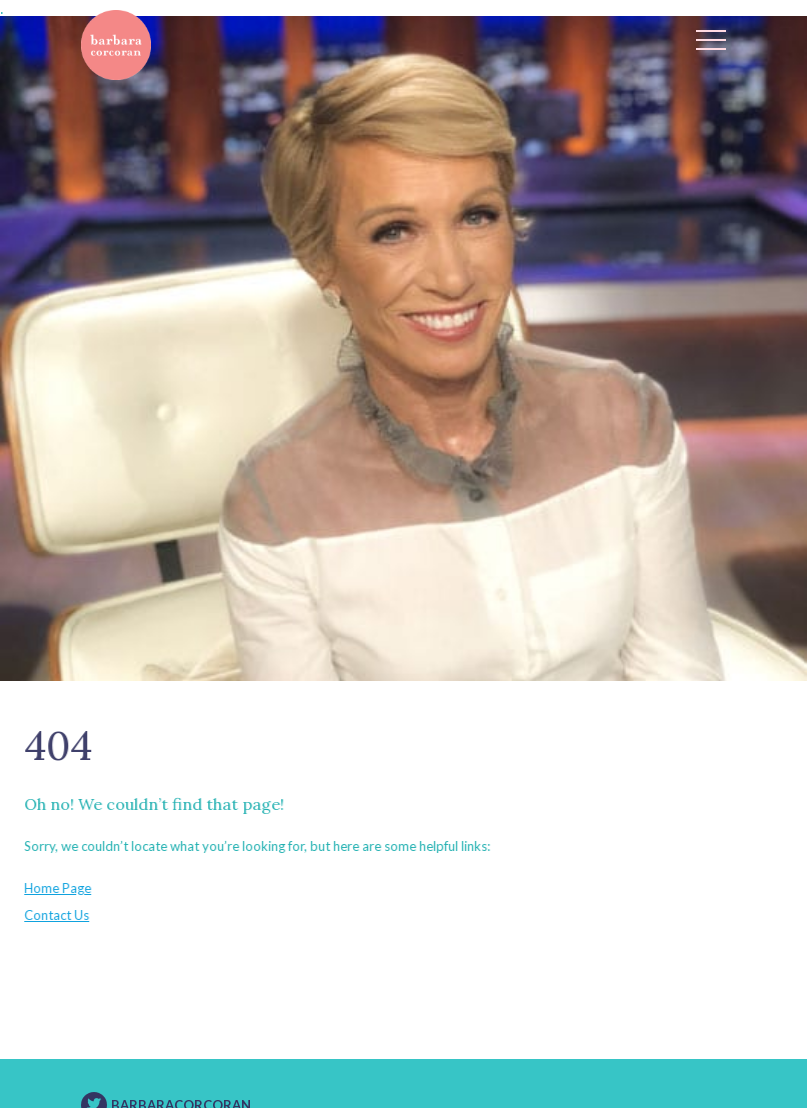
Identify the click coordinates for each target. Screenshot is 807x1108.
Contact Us (50, 915)
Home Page (51, 888)
